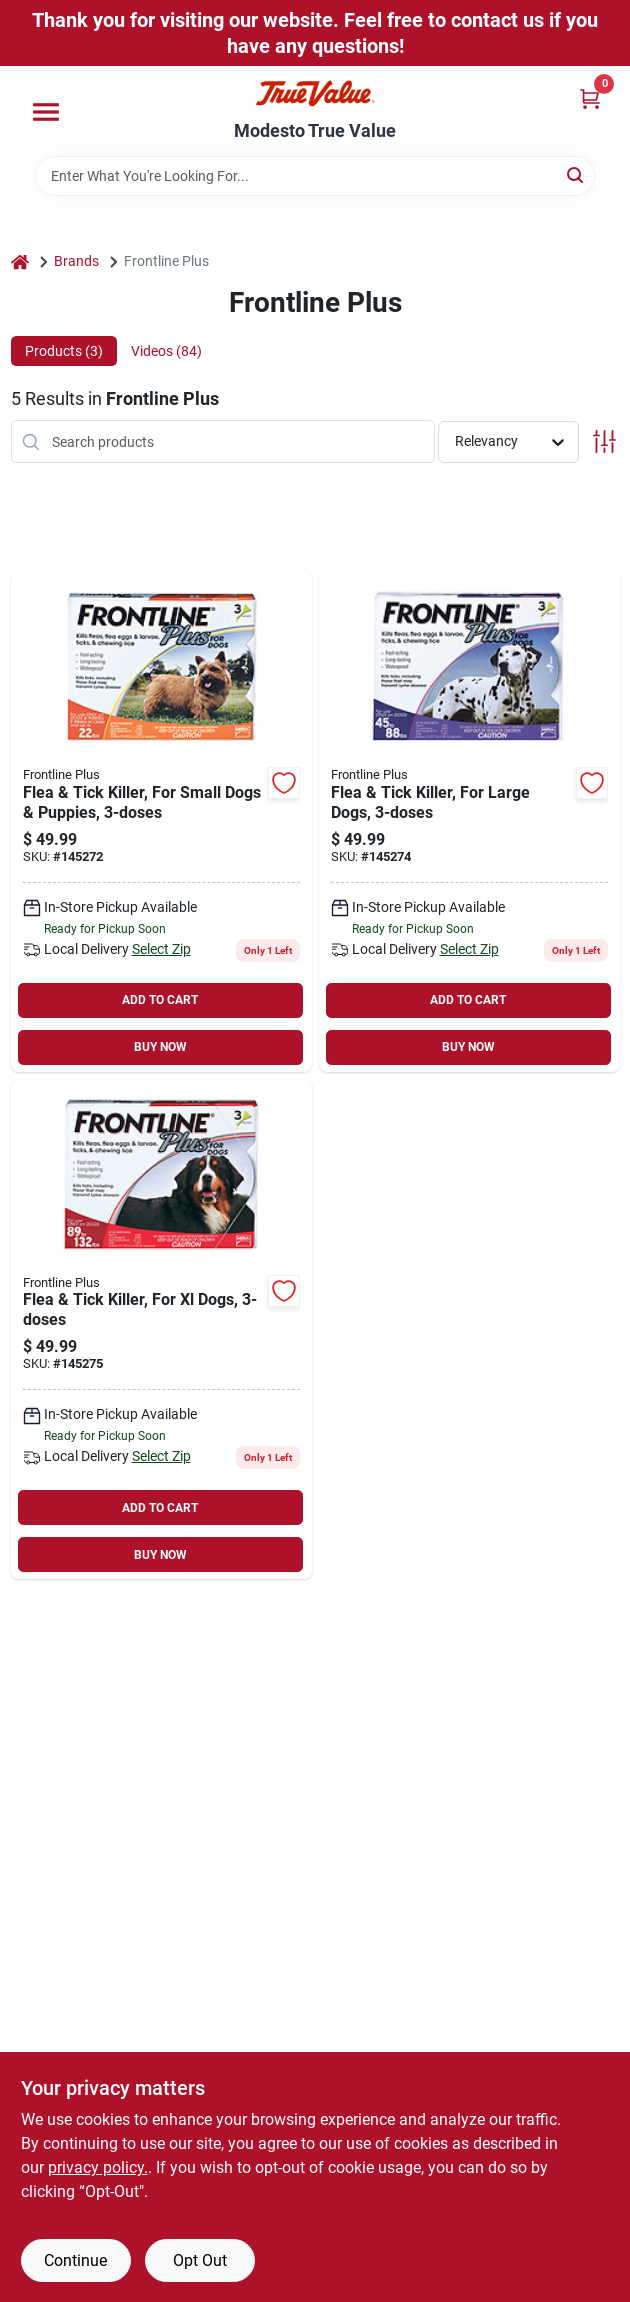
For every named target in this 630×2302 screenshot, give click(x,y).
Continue (75, 2260)
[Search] (576, 174)
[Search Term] (315, 176)
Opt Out (200, 2260)
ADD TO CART (160, 1000)
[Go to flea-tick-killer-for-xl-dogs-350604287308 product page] (161, 1329)
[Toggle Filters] (604, 441)
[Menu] (46, 112)
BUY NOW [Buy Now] (160, 1047)
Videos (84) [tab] (166, 351)
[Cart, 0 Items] (590, 98)
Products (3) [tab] (64, 351)
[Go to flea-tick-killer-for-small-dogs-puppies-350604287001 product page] (161, 821)
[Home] (20, 261)
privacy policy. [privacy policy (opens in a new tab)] (98, 2167)
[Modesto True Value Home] (315, 93)
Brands (76, 261)
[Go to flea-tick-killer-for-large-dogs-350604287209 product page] (469, 821)
